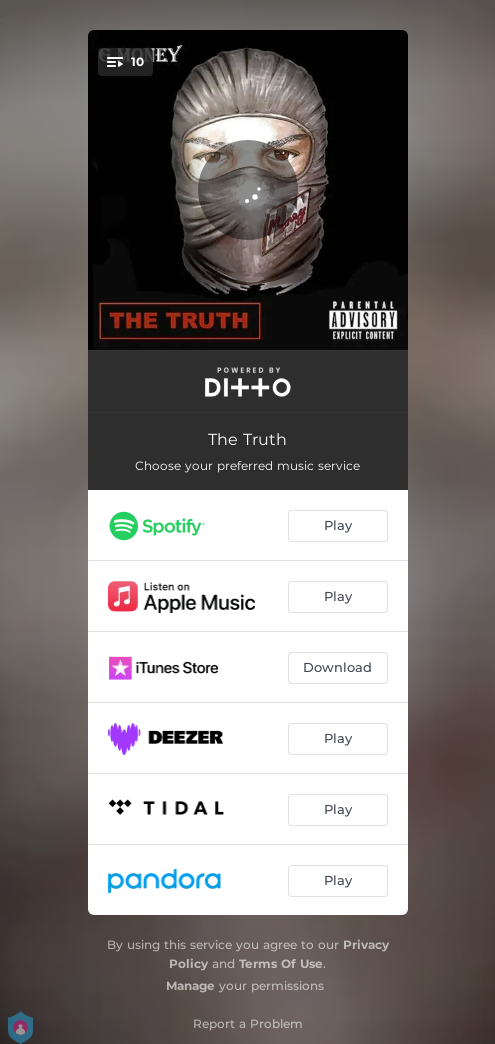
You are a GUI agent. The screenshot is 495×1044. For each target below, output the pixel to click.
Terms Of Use (281, 963)
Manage (190, 985)
